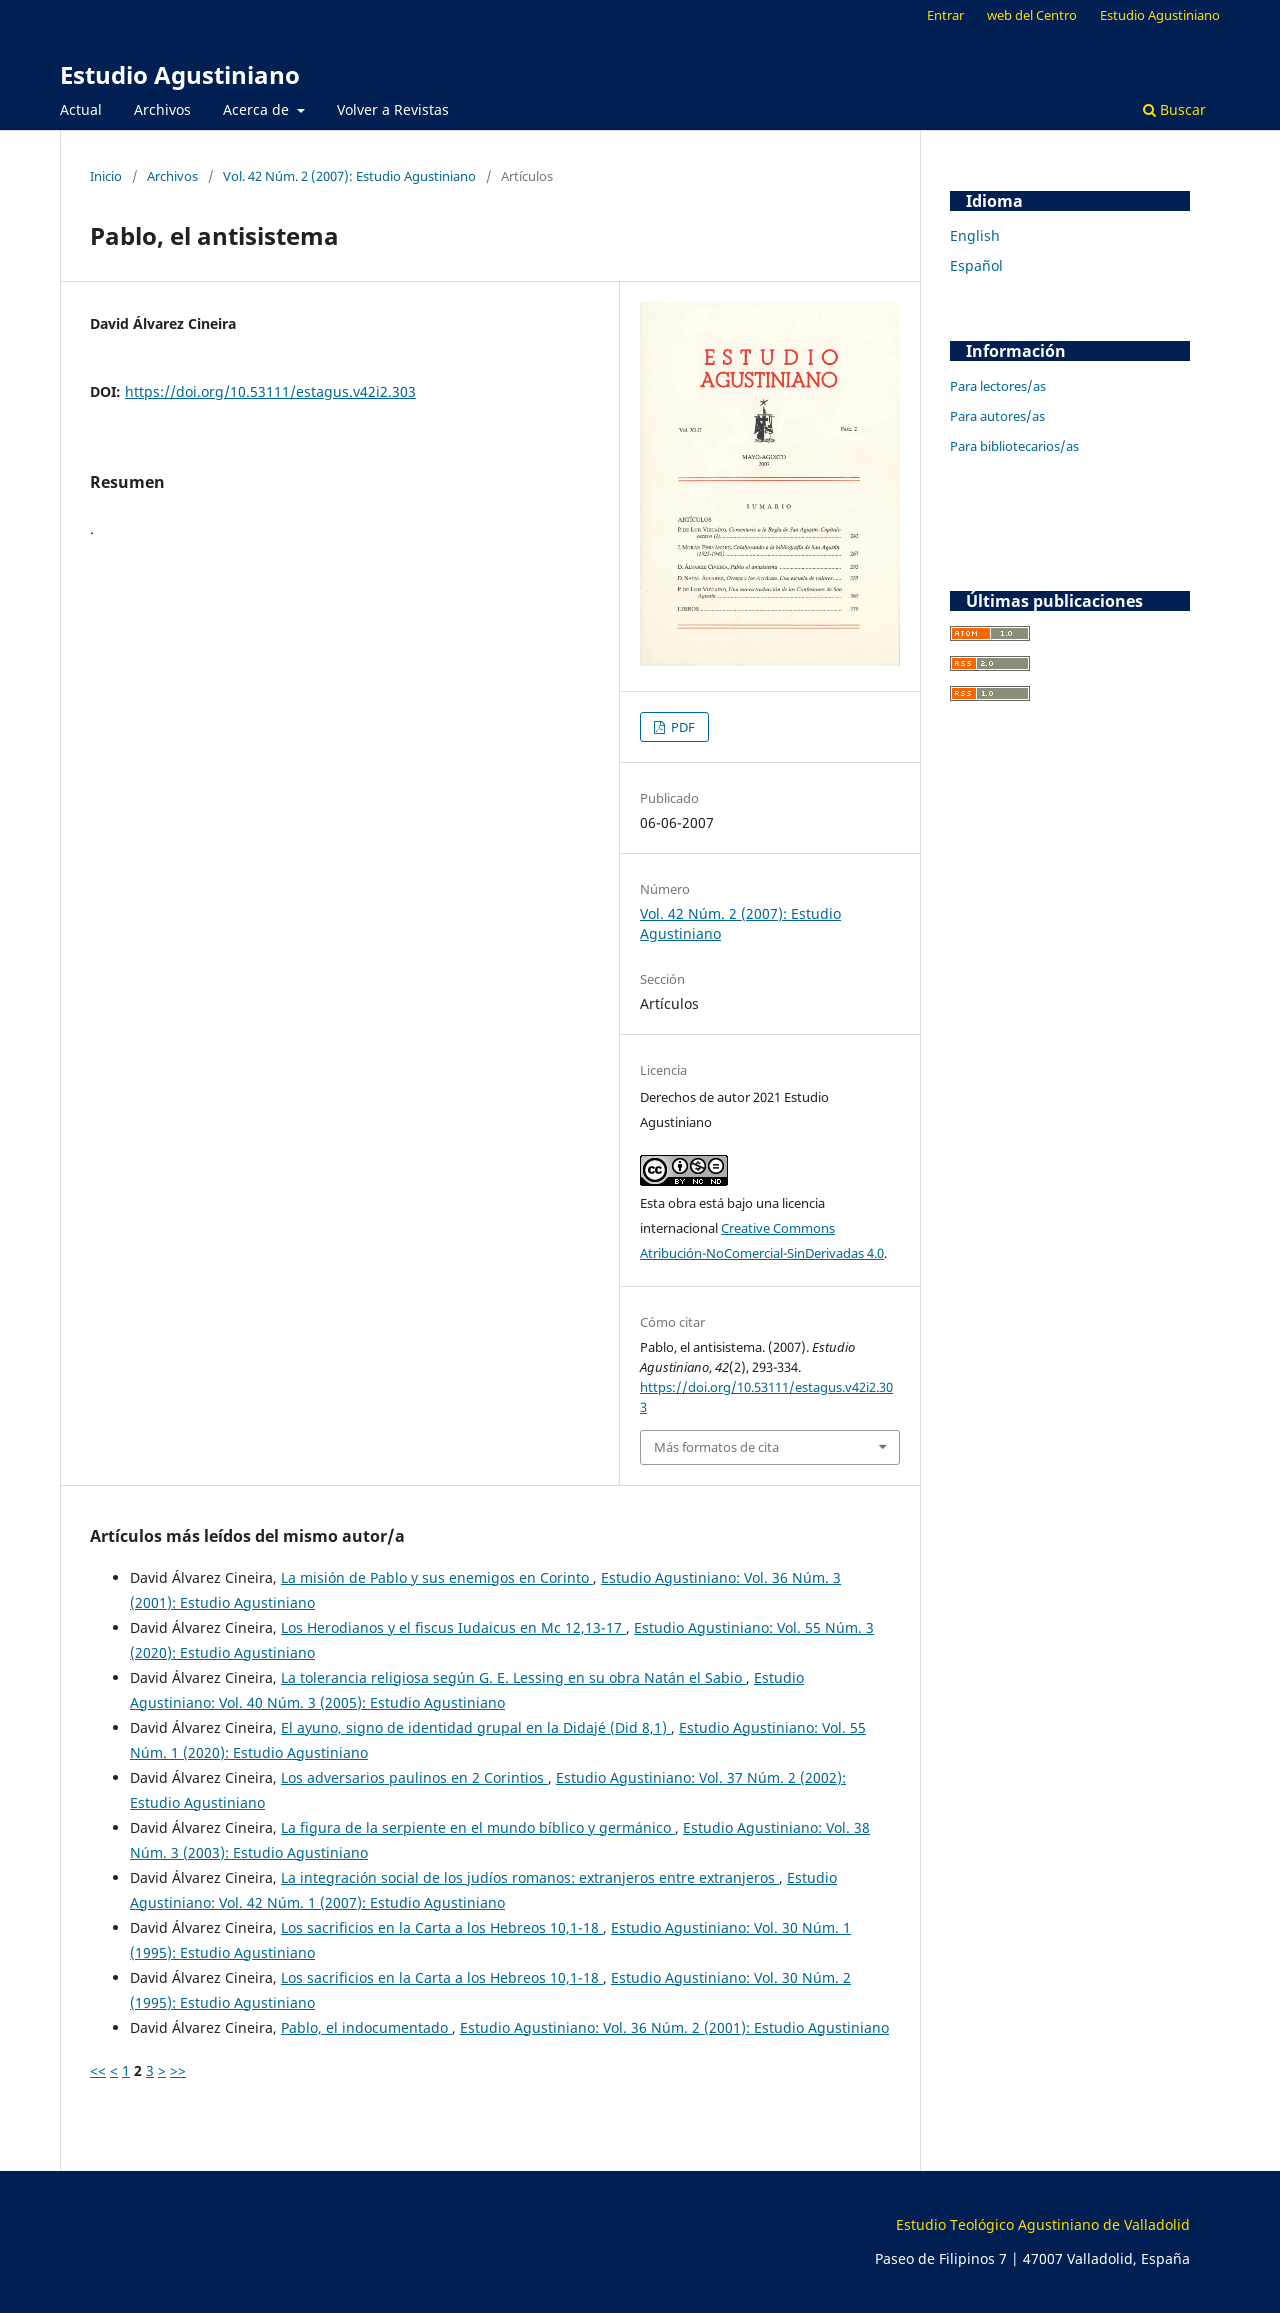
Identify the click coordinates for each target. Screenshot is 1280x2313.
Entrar (945, 15)
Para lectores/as (998, 386)
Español (976, 265)
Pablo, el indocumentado (366, 2027)
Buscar (1174, 109)
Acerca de (258, 109)
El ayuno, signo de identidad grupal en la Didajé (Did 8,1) (476, 1727)
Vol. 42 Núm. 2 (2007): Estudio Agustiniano (349, 176)
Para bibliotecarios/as (1014, 446)
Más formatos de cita (716, 1447)
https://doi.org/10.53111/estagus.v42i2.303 (270, 391)
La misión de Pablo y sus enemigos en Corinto (437, 1577)
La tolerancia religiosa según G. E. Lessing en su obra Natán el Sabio (513, 1677)
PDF (681, 727)
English (975, 235)
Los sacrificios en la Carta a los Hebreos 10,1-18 (442, 1927)
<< (98, 2070)
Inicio (106, 176)
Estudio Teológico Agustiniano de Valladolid (1043, 2224)
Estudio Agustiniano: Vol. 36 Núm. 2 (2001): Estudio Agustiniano (674, 2027)
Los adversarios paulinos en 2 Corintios (414, 1777)
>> (178, 2070)
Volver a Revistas (393, 109)
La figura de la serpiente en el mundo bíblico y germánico (478, 1827)
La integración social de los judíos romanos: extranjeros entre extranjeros (530, 1877)
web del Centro (1032, 15)
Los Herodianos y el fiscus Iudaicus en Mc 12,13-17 (453, 1627)
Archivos (162, 109)
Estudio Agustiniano (180, 74)
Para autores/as (997, 416)
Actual (81, 109)
